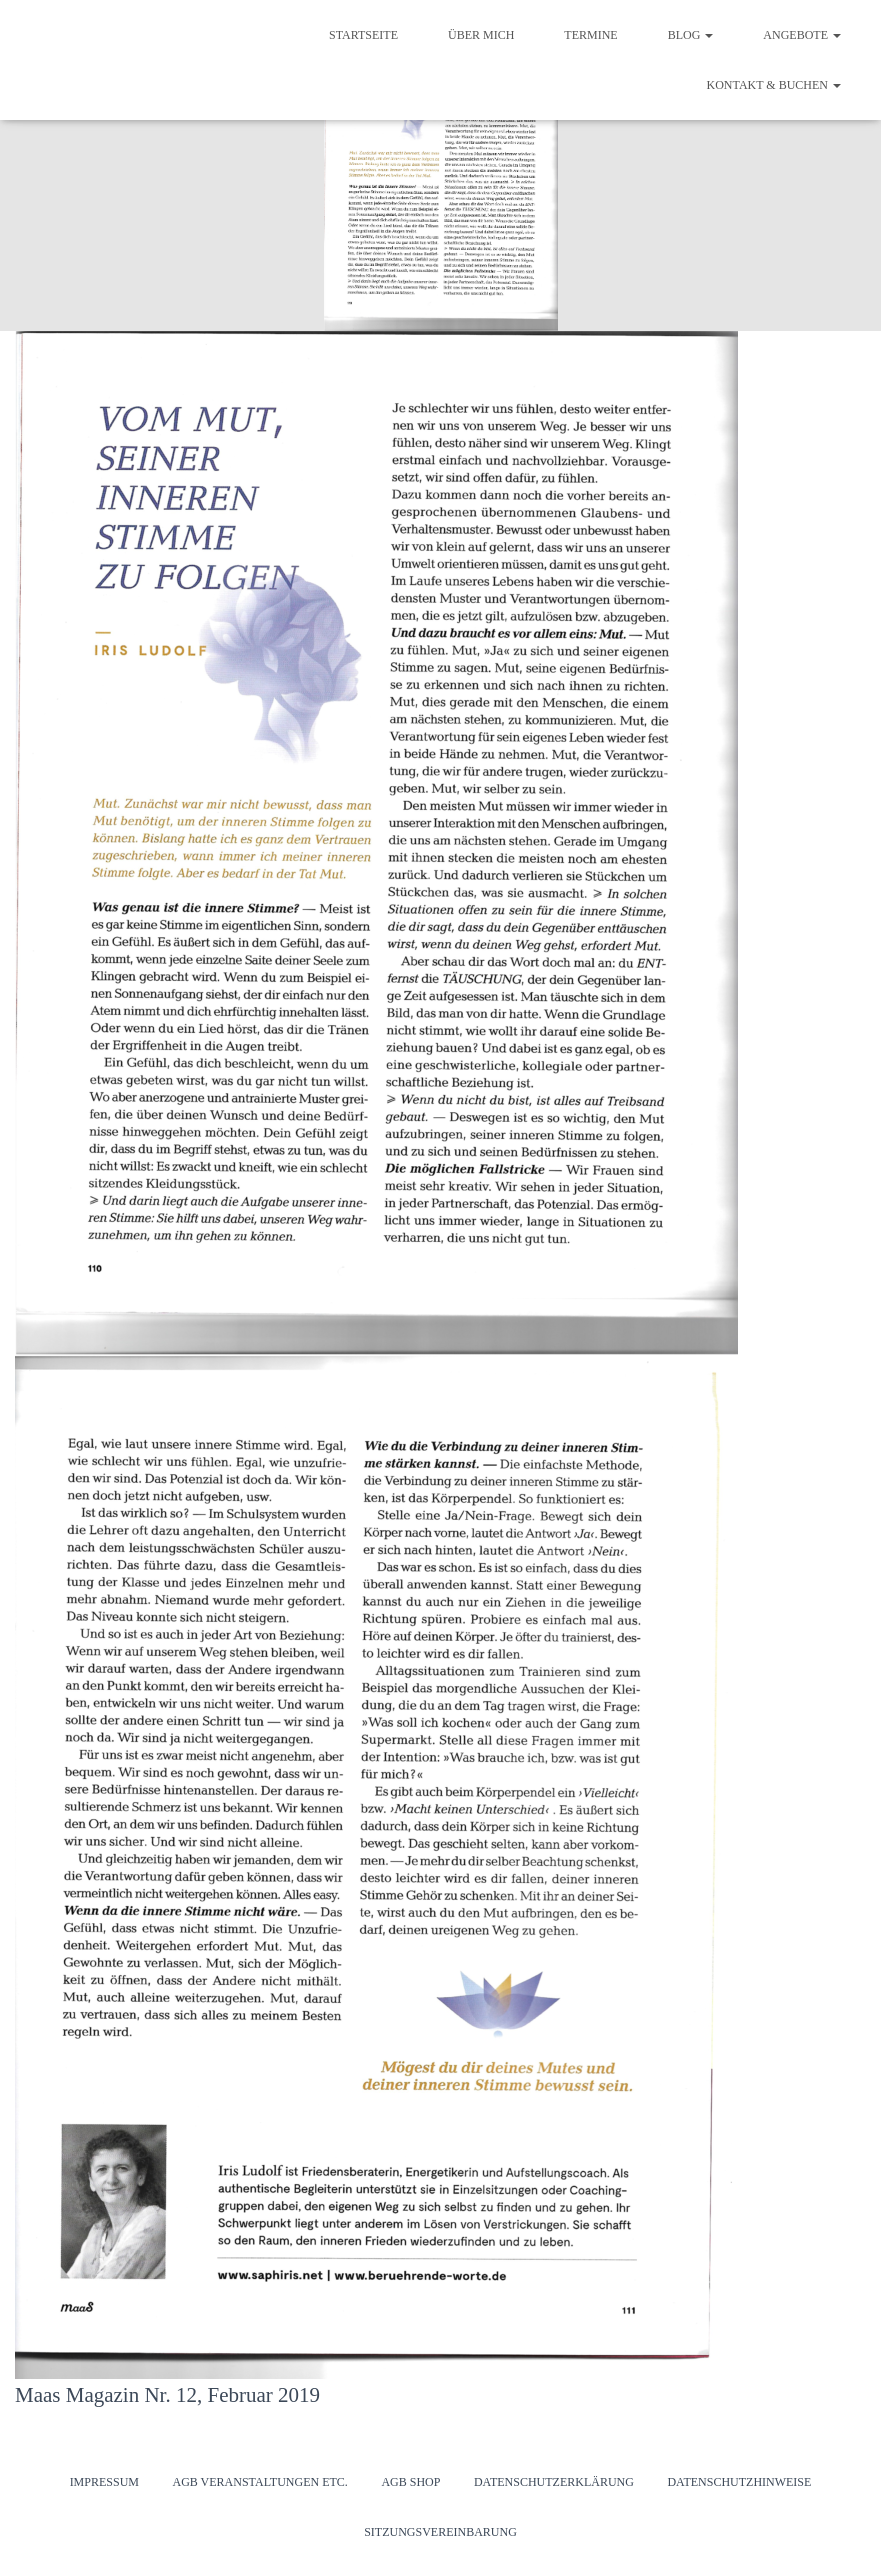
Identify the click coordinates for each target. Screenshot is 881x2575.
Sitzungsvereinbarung (440, 2532)
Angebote (802, 35)
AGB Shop (410, 2482)
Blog (691, 35)
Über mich (481, 35)
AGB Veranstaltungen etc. (259, 2482)
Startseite (363, 35)
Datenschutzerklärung (554, 2482)
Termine (590, 35)
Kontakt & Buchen (774, 85)
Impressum (104, 2482)
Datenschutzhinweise (739, 2482)
